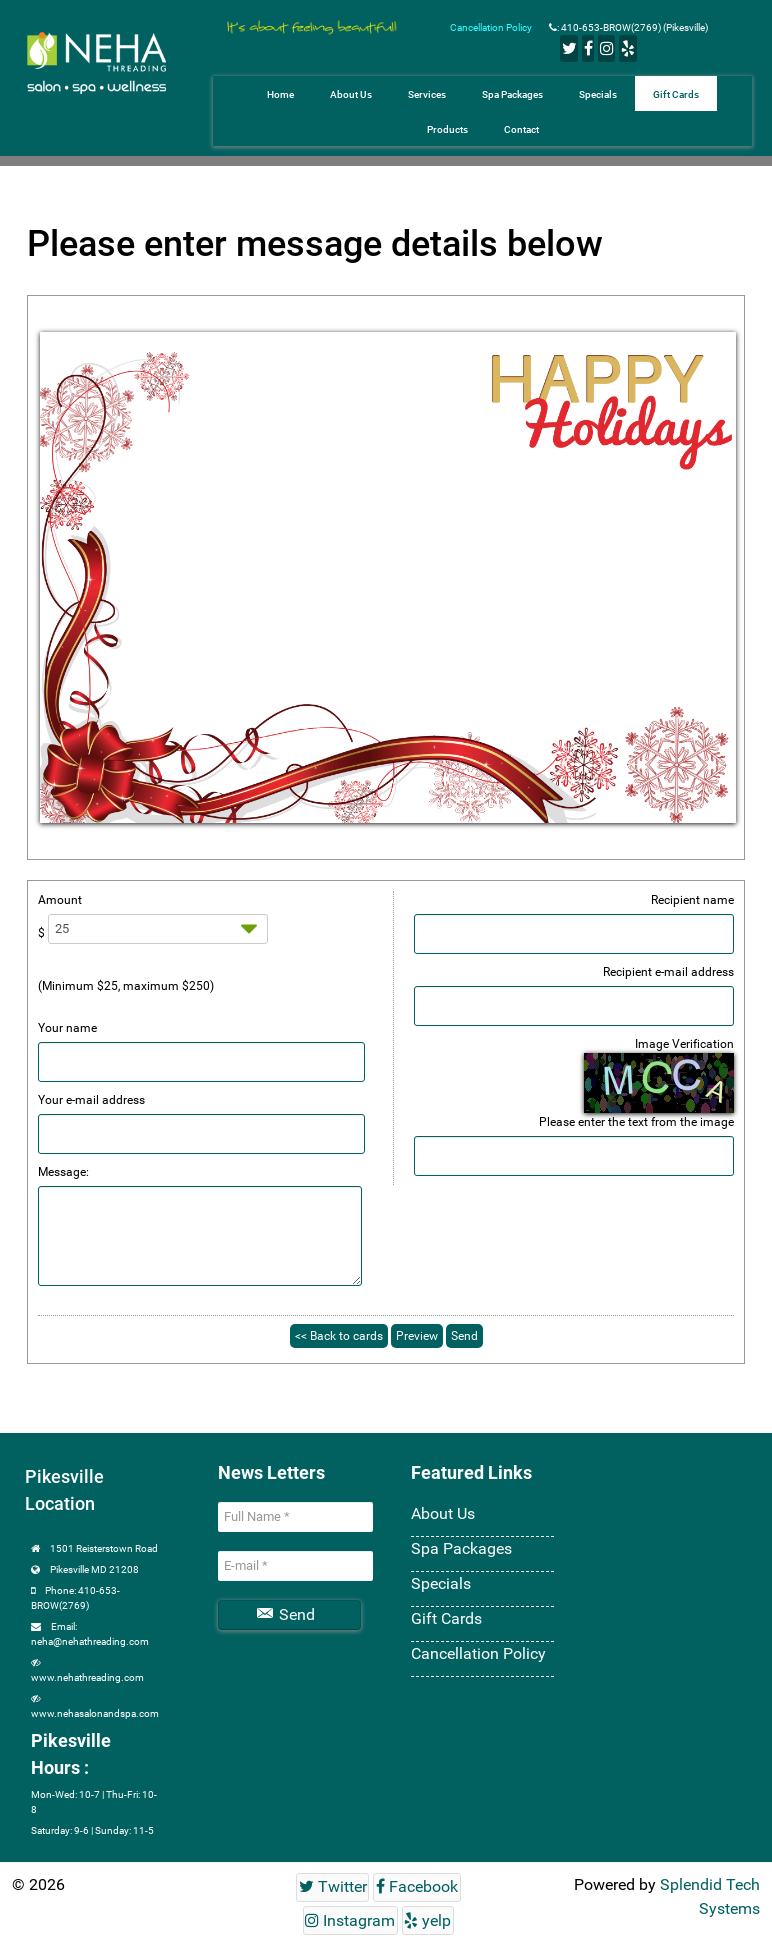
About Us (443, 1513)
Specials (441, 1583)
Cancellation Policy (492, 27)
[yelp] (627, 48)
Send (286, 1614)
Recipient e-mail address (668, 972)
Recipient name (692, 900)
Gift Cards (446, 1618)
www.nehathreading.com (87, 1677)
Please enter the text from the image (636, 1122)
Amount (60, 900)
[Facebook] (588, 48)
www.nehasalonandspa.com (95, 1713)
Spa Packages (461, 1548)
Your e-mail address (91, 1100)
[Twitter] (569, 48)
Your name (67, 1028)
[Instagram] (606, 48)
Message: (63, 1172)
